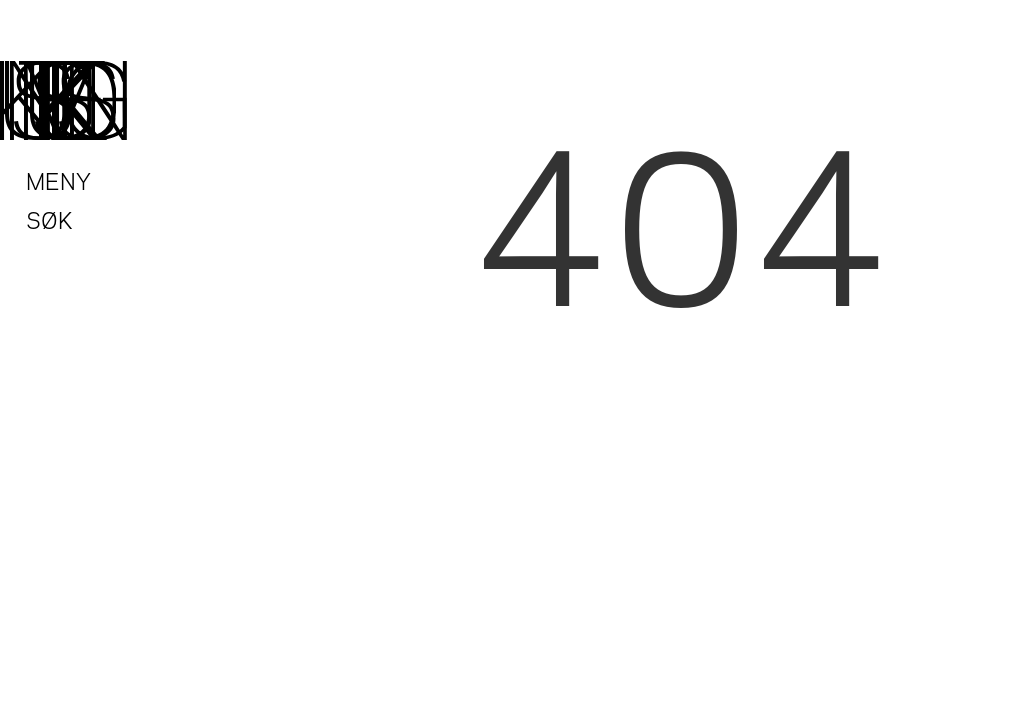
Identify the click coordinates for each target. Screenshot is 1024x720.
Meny (58, 179)
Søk (49, 218)
